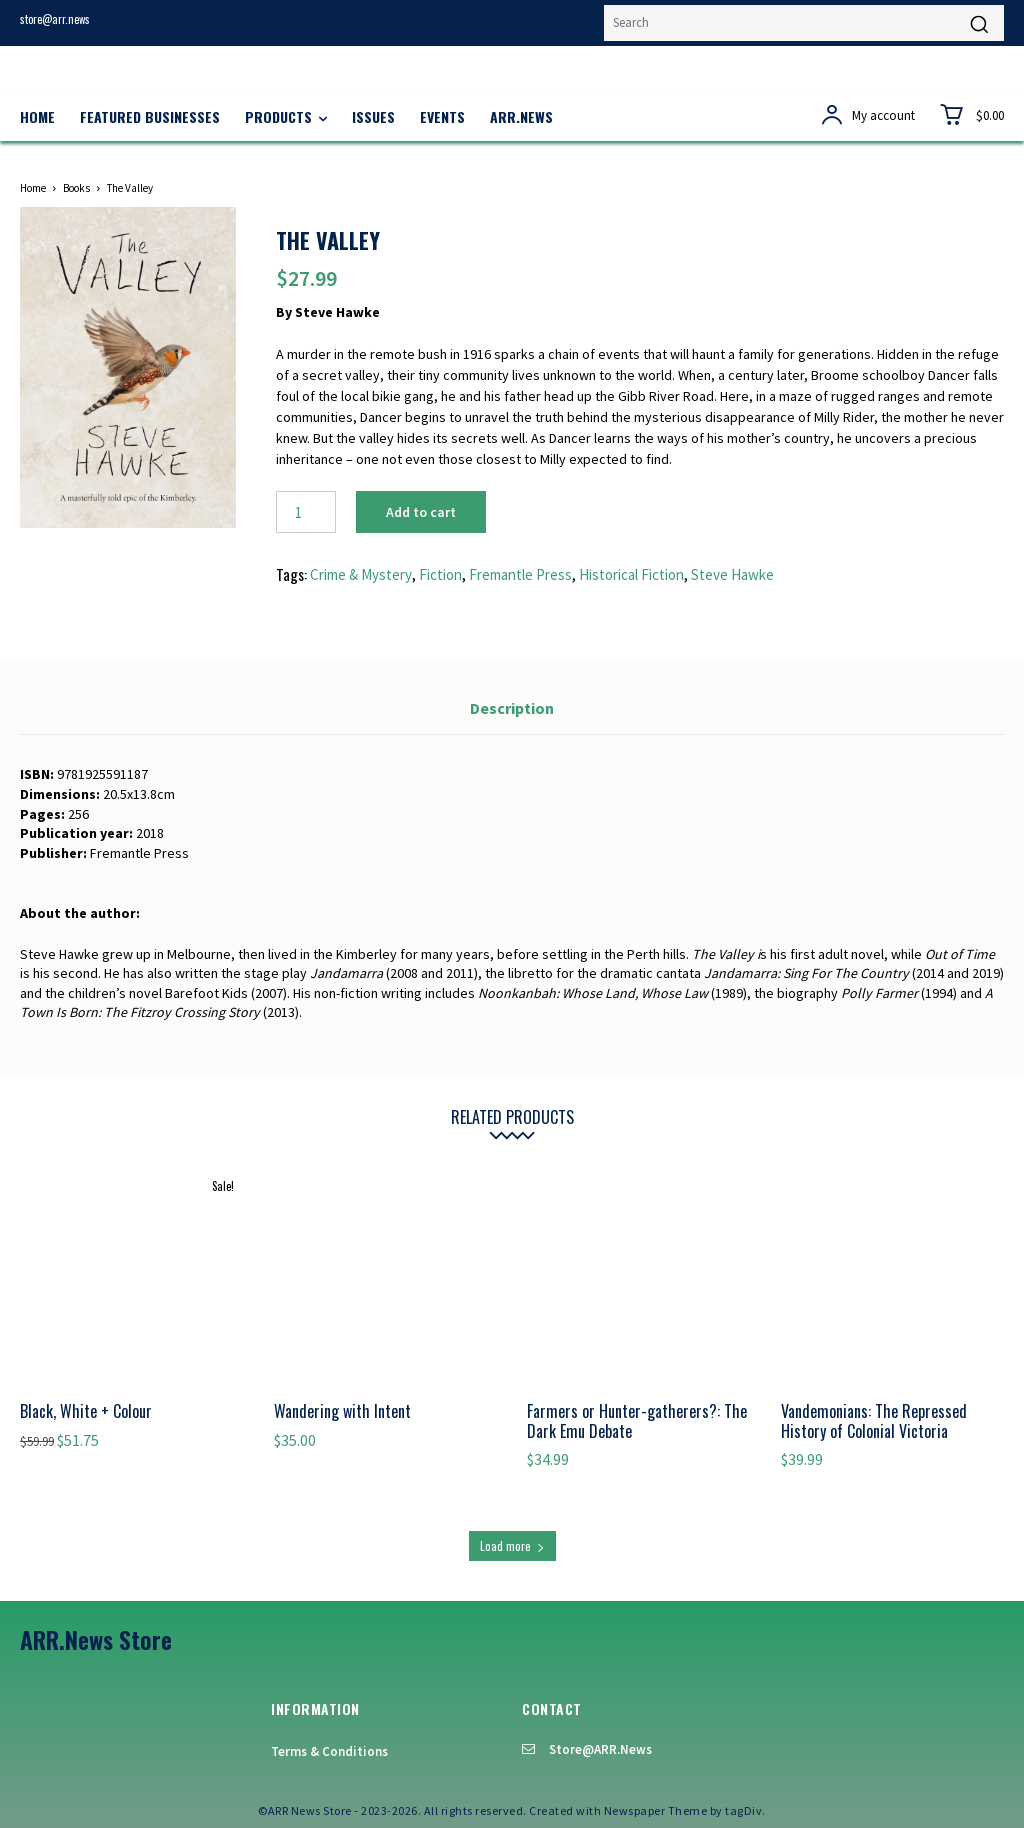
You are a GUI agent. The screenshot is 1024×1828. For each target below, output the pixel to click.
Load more (512, 1545)
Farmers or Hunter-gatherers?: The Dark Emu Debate (637, 1420)
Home (33, 188)
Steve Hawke (732, 574)
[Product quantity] (306, 512)
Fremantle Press (520, 574)
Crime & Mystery (361, 574)
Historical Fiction (631, 574)
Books (76, 188)
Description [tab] (512, 708)
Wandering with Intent (342, 1411)
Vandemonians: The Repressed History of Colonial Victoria (874, 1420)
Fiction (440, 574)
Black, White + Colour (86, 1411)
